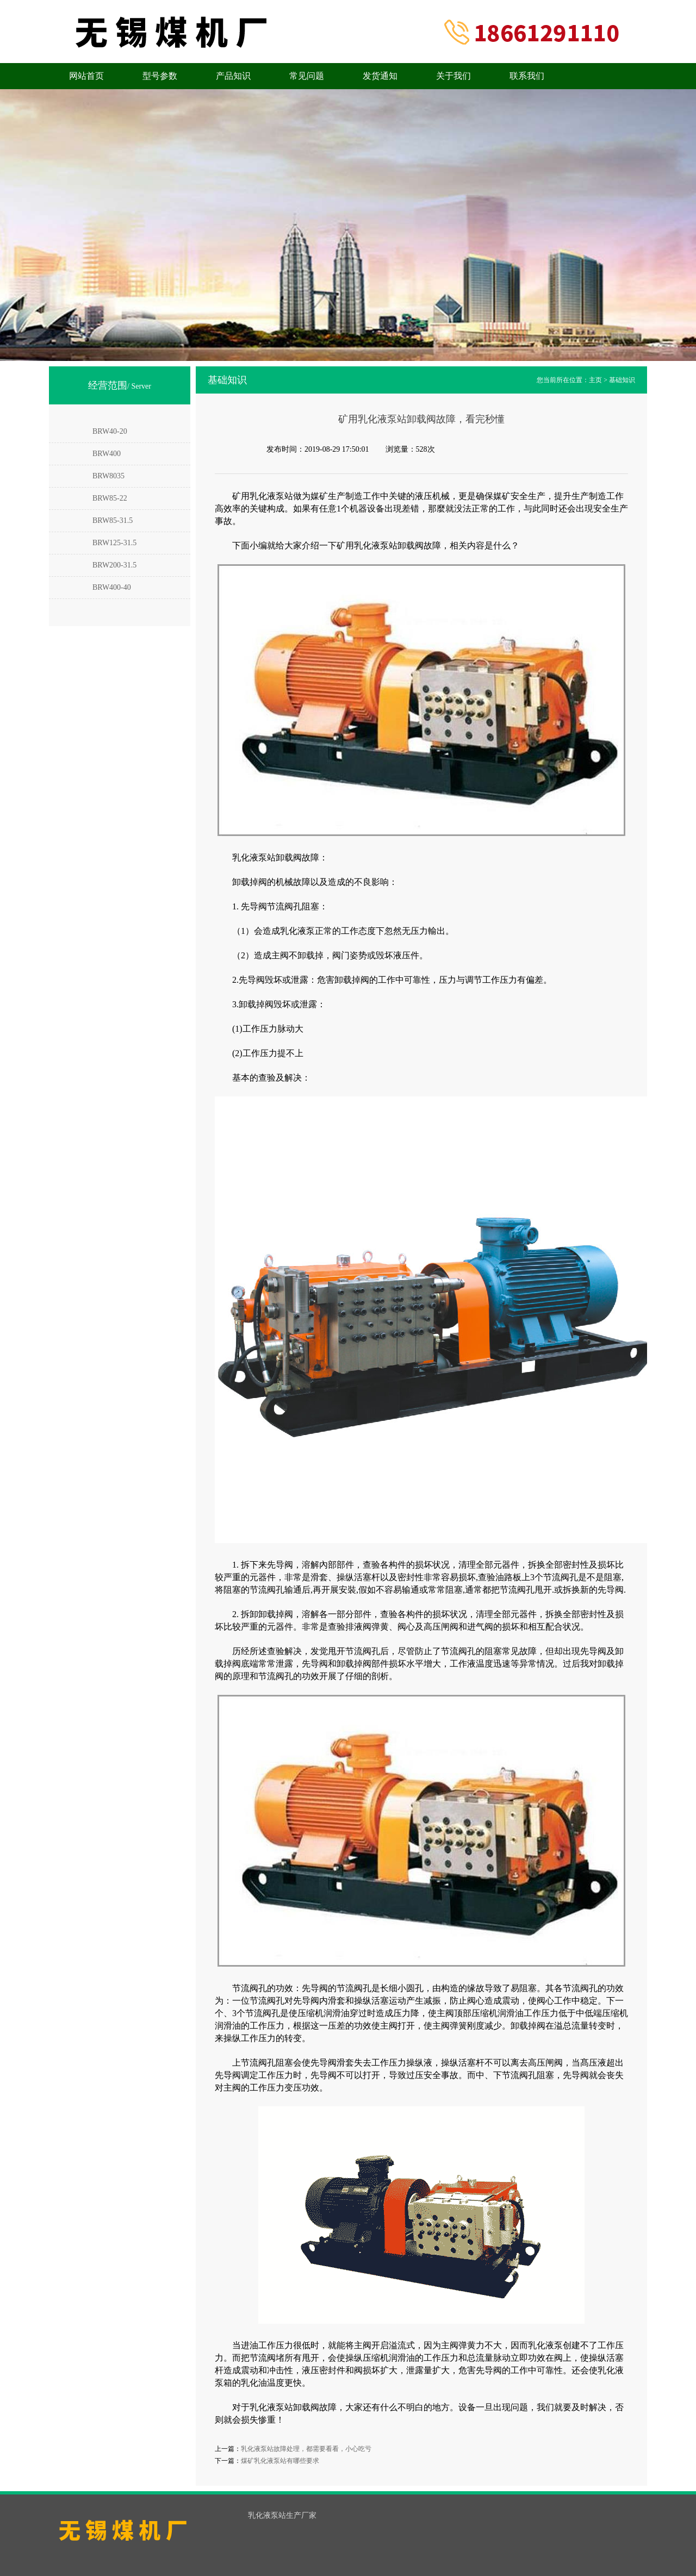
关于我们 (453, 75)
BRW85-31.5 (112, 520)
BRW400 (106, 454)
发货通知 (380, 75)
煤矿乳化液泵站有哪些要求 (280, 2461)
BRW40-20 (109, 431)
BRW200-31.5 (114, 565)
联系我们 (526, 75)
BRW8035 (108, 476)
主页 (595, 380)
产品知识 (233, 75)
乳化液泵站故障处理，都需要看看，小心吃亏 (306, 2449)
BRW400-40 (111, 587)
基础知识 (622, 380)
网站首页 (86, 75)
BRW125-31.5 (114, 543)
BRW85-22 (109, 498)
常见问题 (306, 75)
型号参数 (159, 75)
